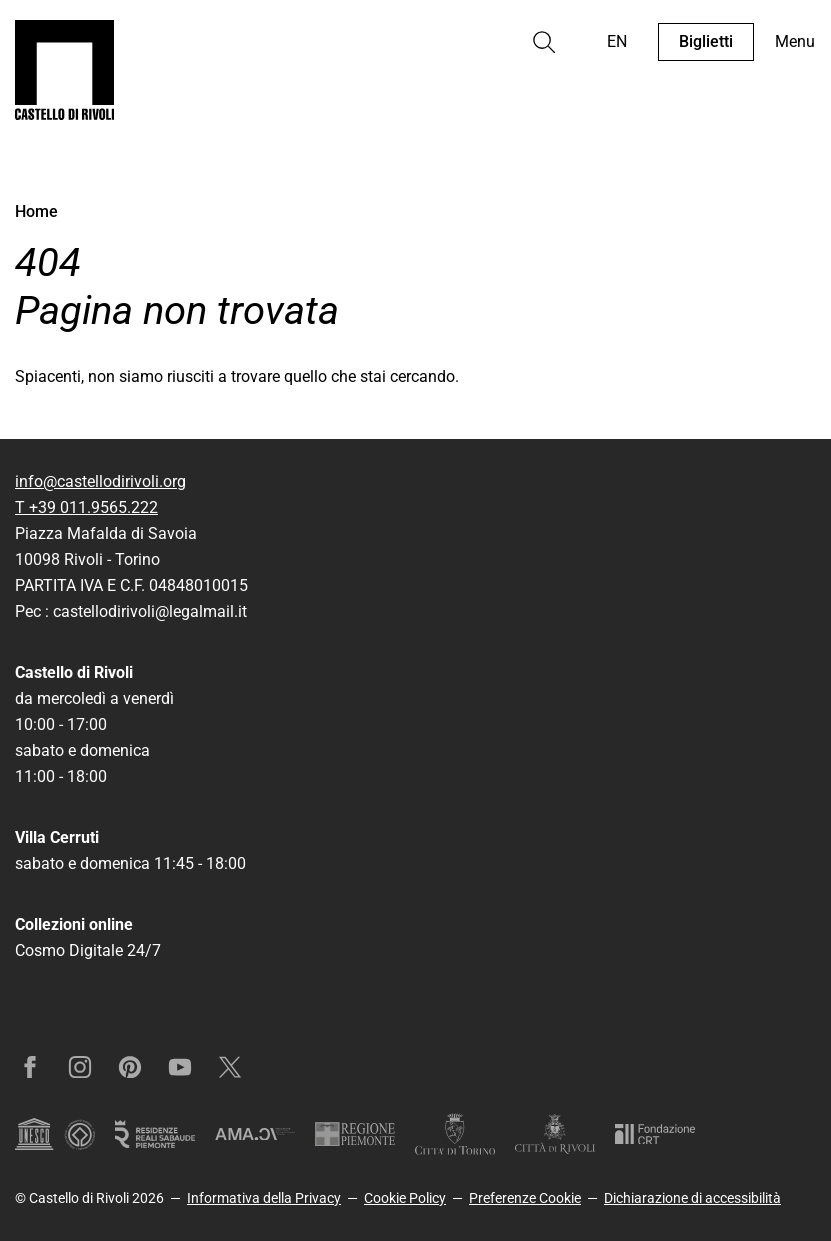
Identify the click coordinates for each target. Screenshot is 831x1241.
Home (36, 211)
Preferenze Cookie (525, 1198)
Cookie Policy (405, 1198)
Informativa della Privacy (264, 1198)
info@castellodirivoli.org (100, 481)
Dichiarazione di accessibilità (692, 1198)
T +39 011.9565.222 (86, 507)
